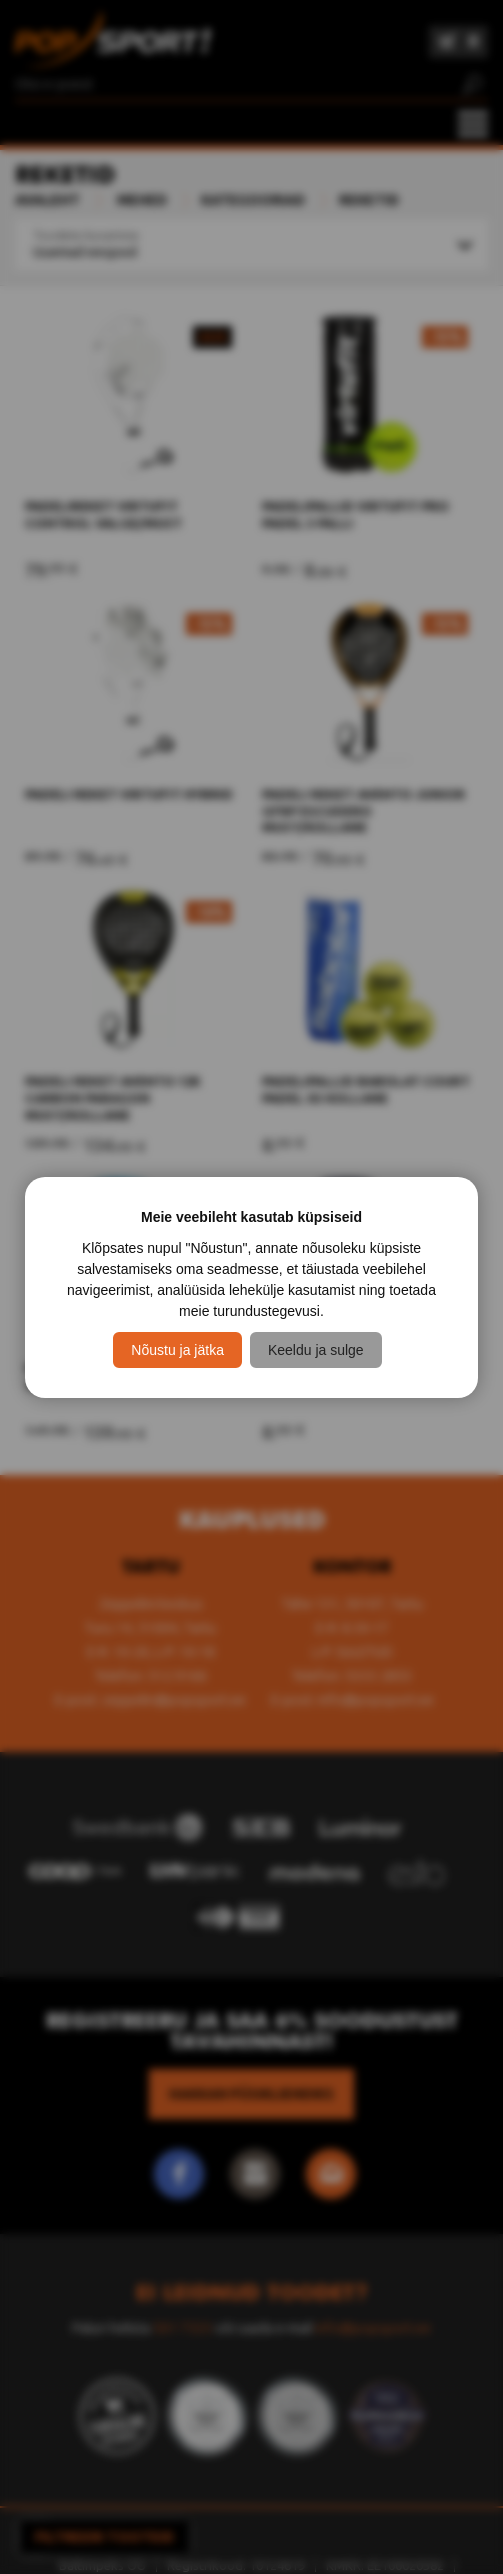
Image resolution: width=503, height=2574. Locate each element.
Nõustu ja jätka (177, 1350)
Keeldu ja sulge (316, 1350)
